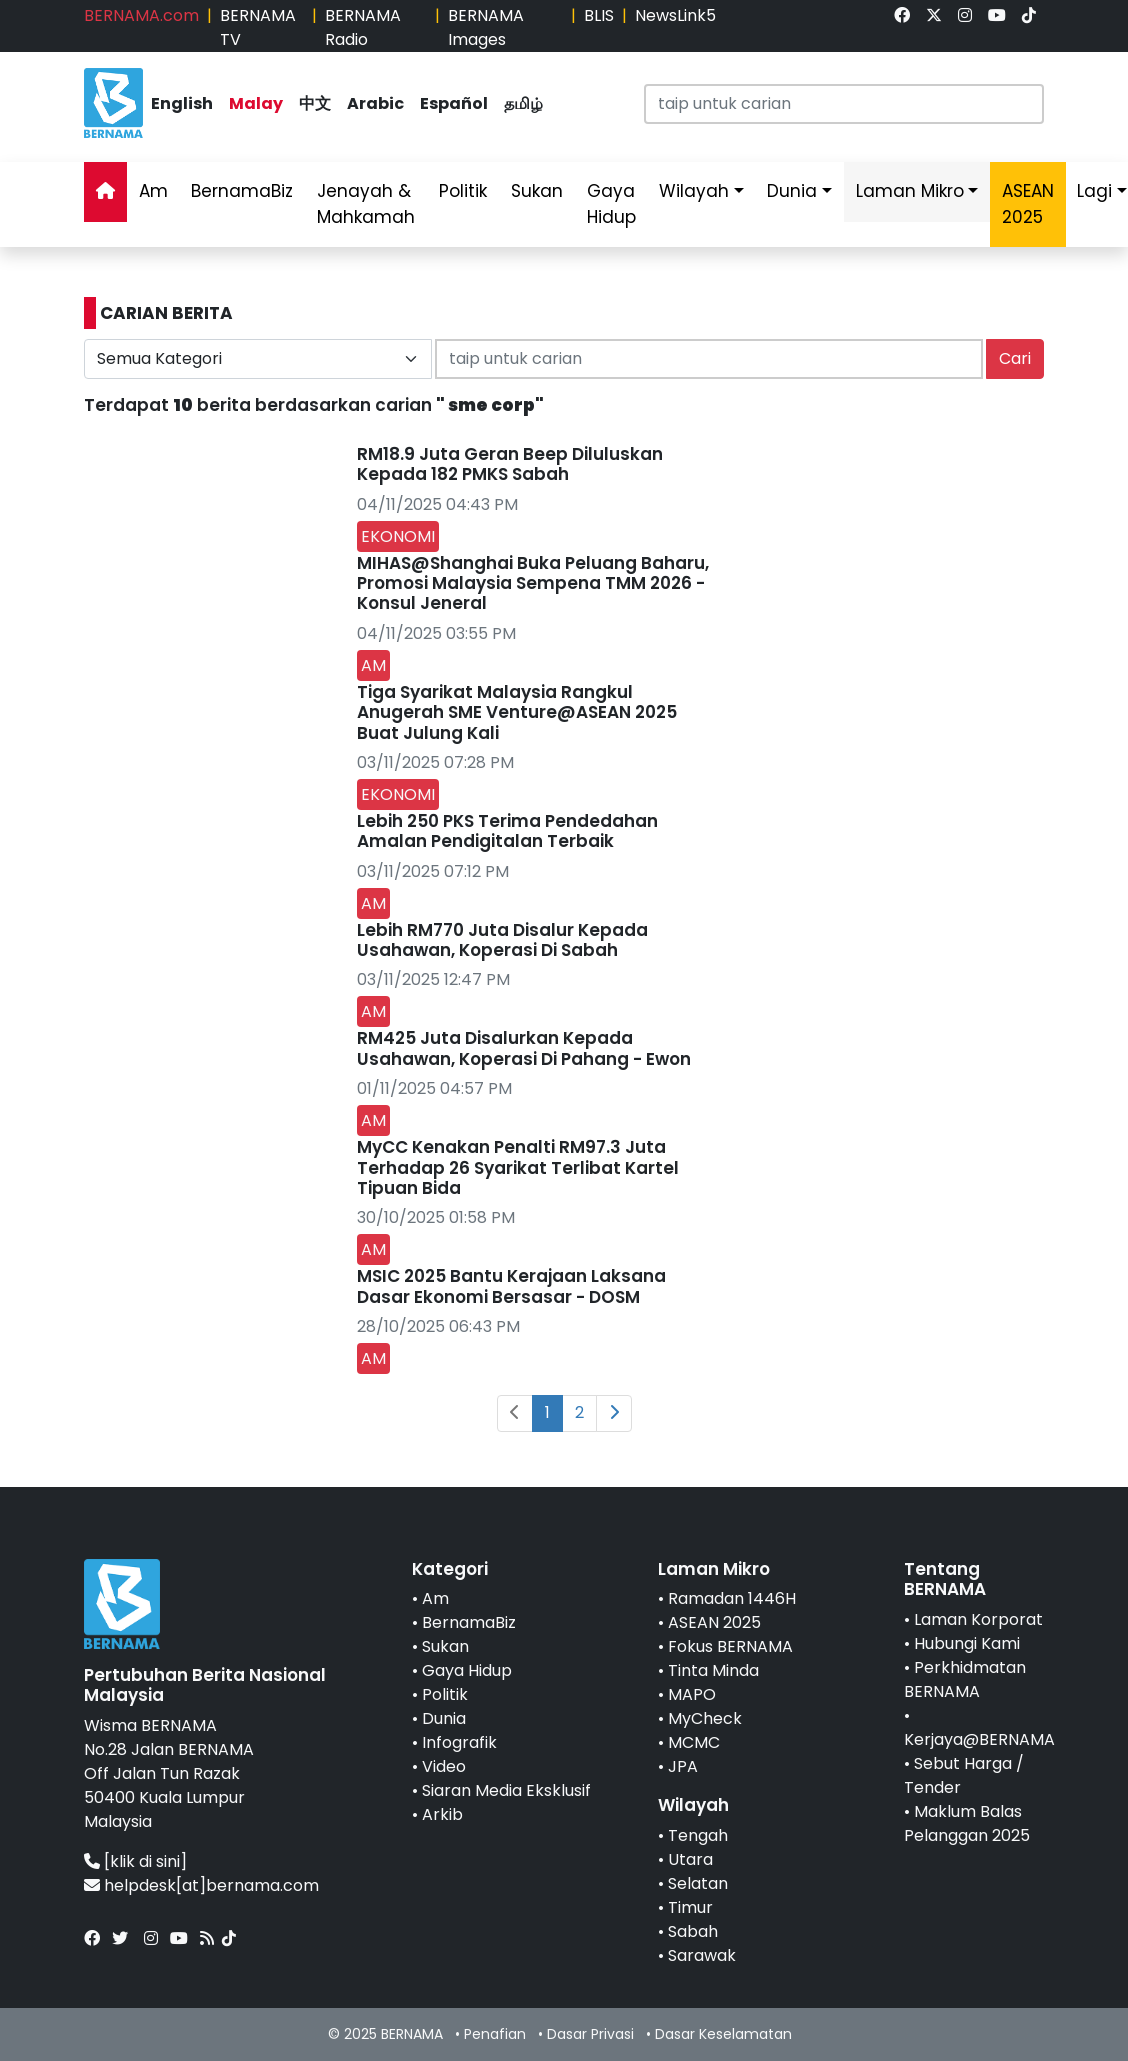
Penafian (495, 2034)
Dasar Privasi (590, 2034)
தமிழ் (523, 103)
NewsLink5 (675, 15)
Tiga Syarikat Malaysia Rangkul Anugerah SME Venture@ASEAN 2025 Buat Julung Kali (517, 712)
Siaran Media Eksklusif (506, 1790)
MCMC (694, 1742)
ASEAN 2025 (714, 1622)
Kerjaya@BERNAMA (979, 1739)
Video (444, 1766)
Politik (463, 191)
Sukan (537, 191)
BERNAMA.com (141, 15)
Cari (1015, 358)
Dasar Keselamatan (723, 2034)
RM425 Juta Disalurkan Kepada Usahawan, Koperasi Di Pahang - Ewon (524, 1048)
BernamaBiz (242, 191)
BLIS (599, 15)
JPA (683, 1766)
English (182, 103)
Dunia (792, 191)
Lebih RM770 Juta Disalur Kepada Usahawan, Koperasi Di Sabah (502, 940)
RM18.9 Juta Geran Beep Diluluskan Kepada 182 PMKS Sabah (510, 464)
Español (454, 103)
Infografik (459, 1742)
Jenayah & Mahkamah (366, 204)
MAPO (692, 1694)
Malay (256, 103)
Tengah (698, 1835)
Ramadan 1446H (732, 1598)
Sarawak (702, 1955)
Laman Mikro (910, 191)
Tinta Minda (713, 1670)
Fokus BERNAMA (730, 1646)
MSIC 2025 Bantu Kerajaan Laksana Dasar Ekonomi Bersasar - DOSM (511, 1286)
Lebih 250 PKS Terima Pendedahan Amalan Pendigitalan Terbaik (507, 831)
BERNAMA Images (486, 27)
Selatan (698, 1883)
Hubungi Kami (967, 1643)
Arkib (442, 1814)
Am (153, 191)
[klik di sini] (145, 1861)
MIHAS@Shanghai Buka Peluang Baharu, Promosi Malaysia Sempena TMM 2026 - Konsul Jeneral (533, 583)
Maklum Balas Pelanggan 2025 (967, 1823)
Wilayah (694, 191)
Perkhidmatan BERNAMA (965, 1679)
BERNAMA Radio (363, 27)
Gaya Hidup (611, 204)
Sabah (693, 1931)
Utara (690, 1859)
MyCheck (705, 1718)
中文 (315, 103)
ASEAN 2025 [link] (1028, 204)
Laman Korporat (978, 1619)
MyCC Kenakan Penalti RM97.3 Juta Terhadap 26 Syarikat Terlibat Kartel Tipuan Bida (518, 1167)
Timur (690, 1907)
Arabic (375, 103)
